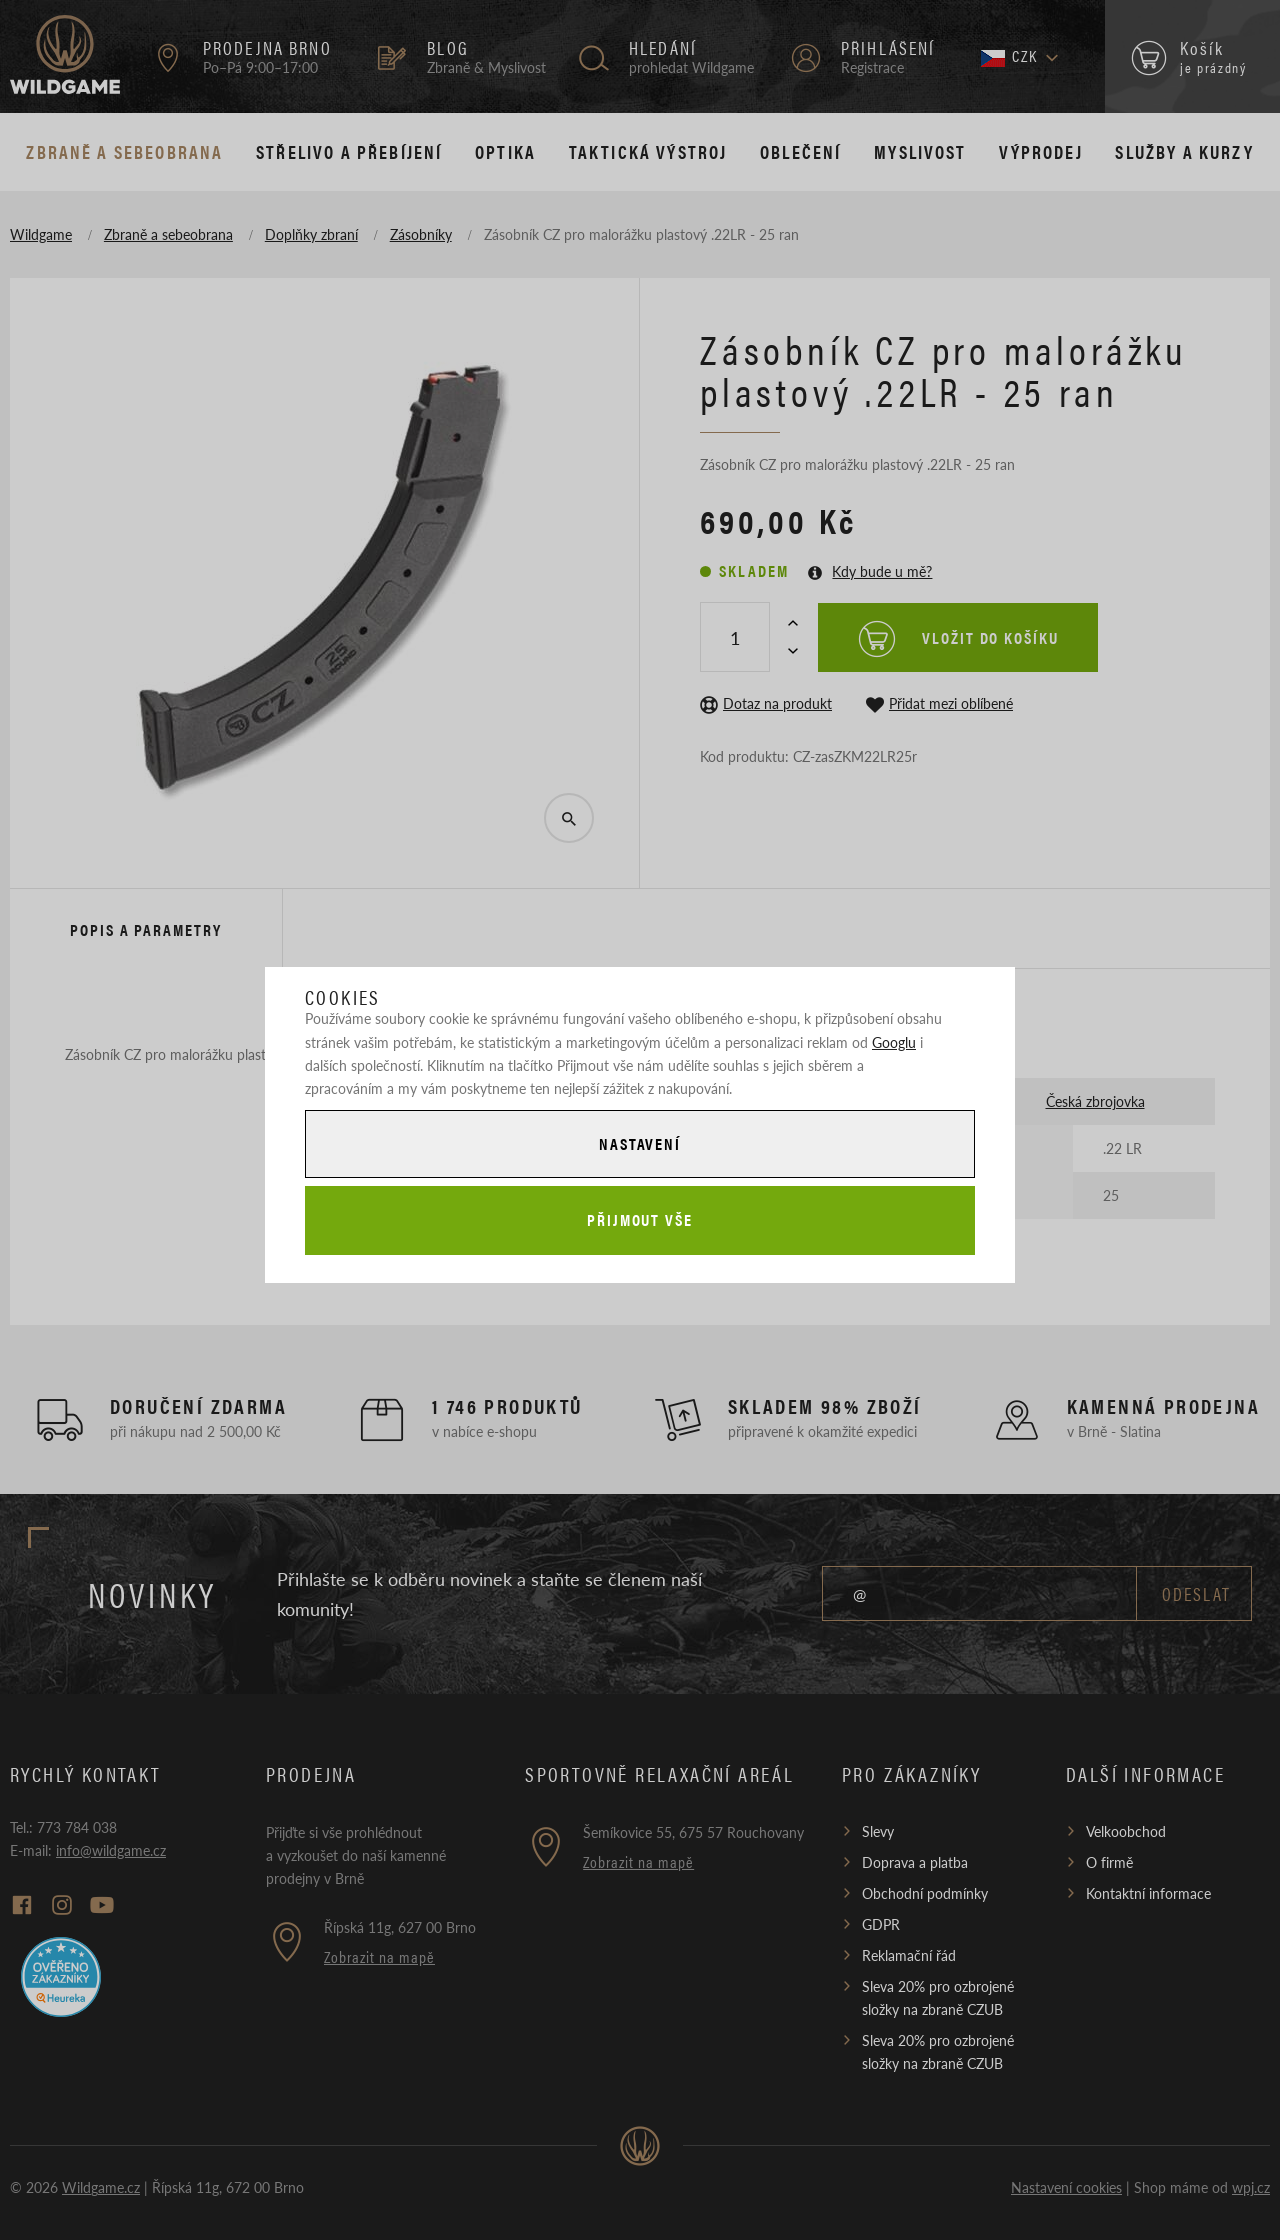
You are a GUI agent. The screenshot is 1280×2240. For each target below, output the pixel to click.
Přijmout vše (640, 1219)
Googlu (894, 1042)
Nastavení (640, 1143)
